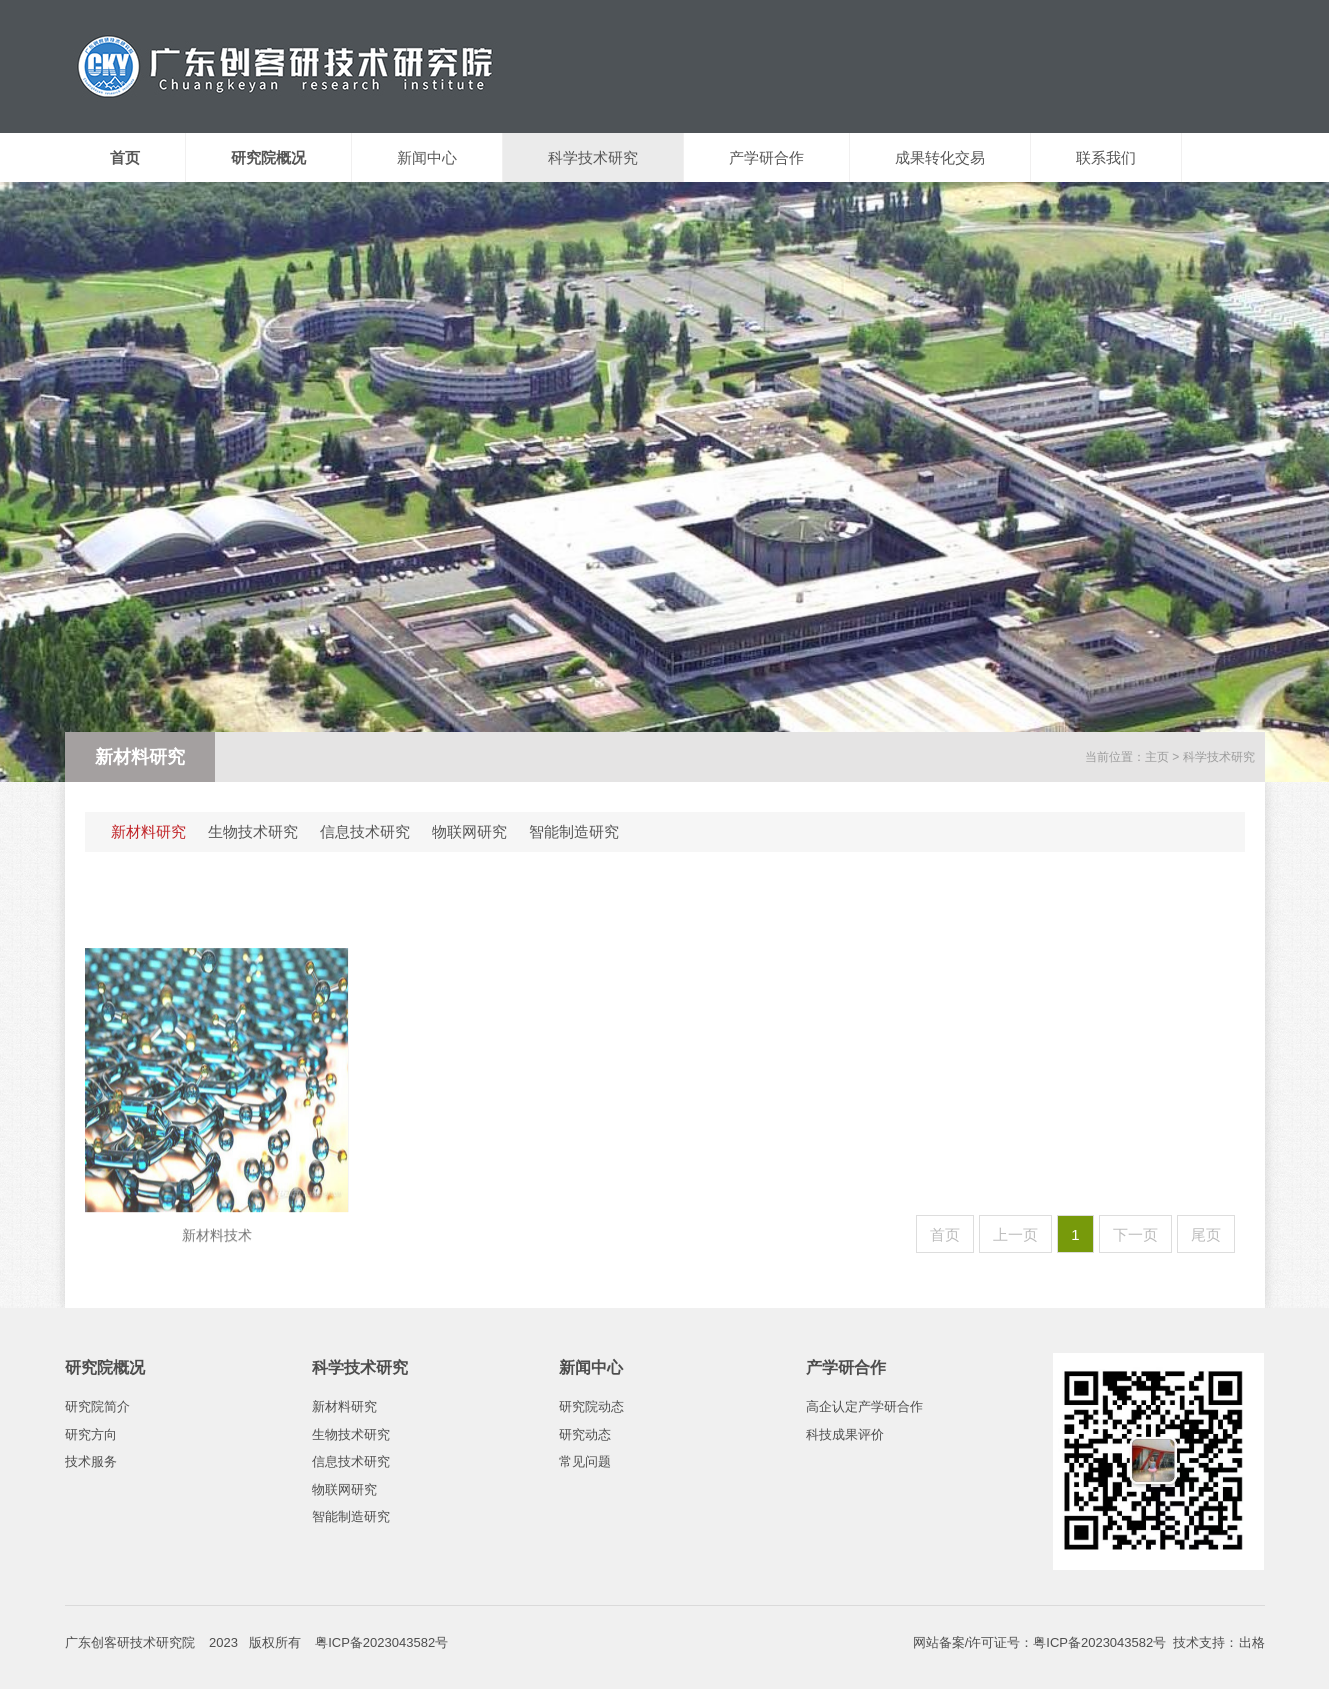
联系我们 (1106, 157)
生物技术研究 (253, 831)
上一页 (1015, 1234)
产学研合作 (766, 157)
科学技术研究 (593, 157)
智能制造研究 (574, 831)
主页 (1157, 757)
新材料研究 (148, 831)
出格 (1252, 1642)
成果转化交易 (940, 157)
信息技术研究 (365, 831)
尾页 (1206, 1234)
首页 (945, 1234)
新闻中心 (427, 157)
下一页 (1135, 1234)
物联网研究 (469, 831)
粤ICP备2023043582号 (1099, 1642)
